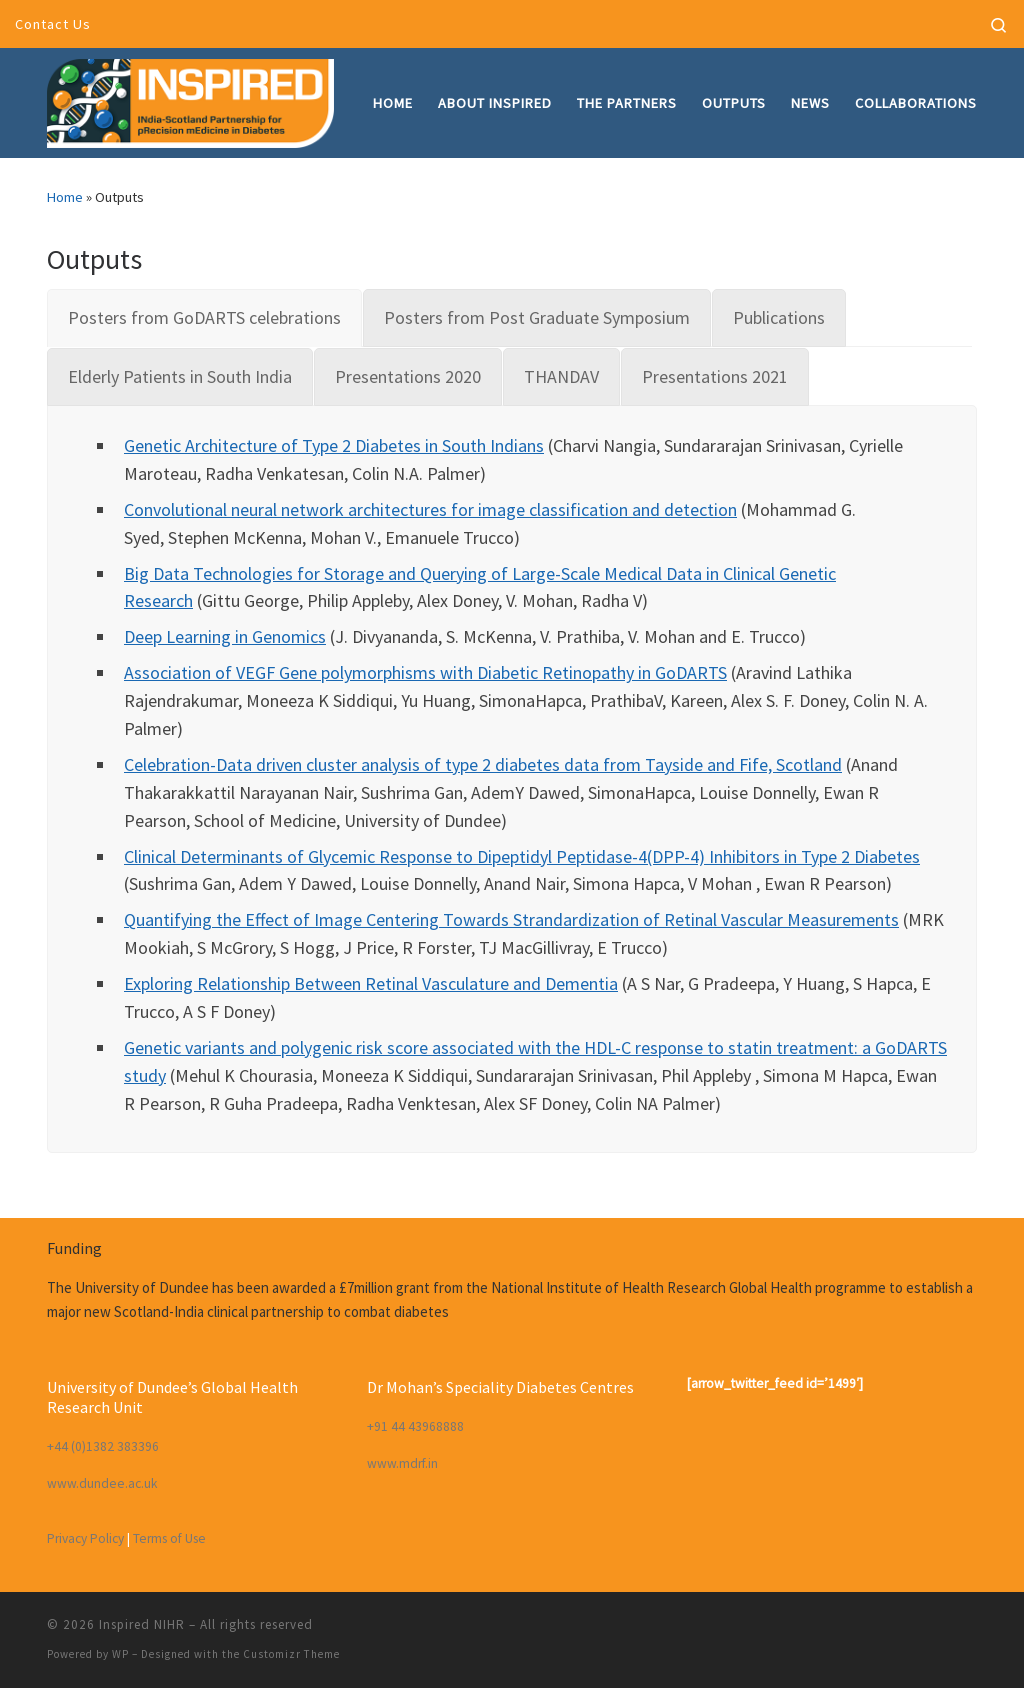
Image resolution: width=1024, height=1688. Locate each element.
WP (120, 1654)
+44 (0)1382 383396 (103, 1446)
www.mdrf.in (402, 1463)
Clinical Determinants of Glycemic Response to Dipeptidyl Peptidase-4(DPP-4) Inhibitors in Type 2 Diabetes (522, 856)
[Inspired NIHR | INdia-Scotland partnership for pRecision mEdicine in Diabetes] (190, 99)
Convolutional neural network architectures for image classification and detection (430, 509)
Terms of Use (169, 1538)
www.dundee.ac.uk (102, 1483)
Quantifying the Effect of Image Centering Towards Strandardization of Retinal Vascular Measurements (511, 919)
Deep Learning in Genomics (225, 636)
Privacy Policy (85, 1538)
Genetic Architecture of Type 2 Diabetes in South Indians (334, 445)
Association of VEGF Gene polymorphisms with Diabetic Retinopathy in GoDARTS (425, 672)
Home (65, 197)
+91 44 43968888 (415, 1426)
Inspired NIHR (142, 1624)
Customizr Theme (291, 1654)
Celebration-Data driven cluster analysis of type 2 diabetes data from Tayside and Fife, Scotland (483, 764)
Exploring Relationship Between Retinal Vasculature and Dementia (371, 983)
